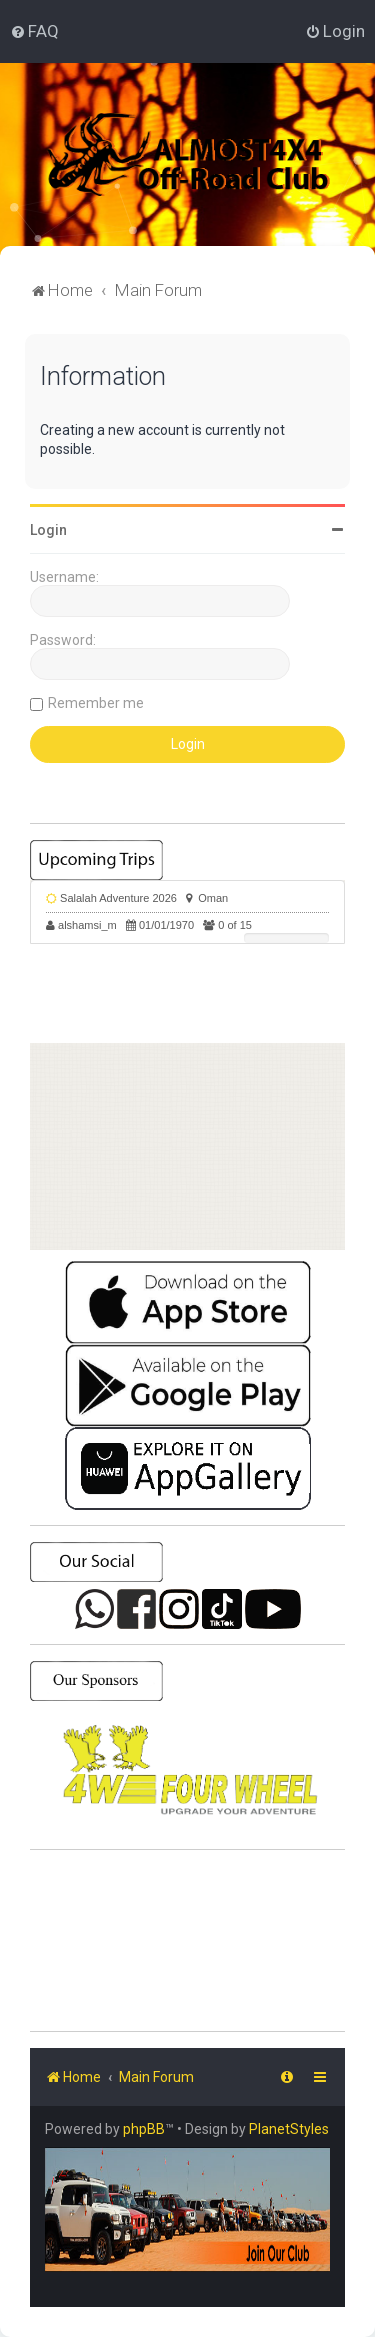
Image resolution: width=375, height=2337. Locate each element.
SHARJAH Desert (187, 1941)
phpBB (144, 2129)
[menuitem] (34, 31)
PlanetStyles (289, 2129)
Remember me (96, 703)
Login (48, 530)
